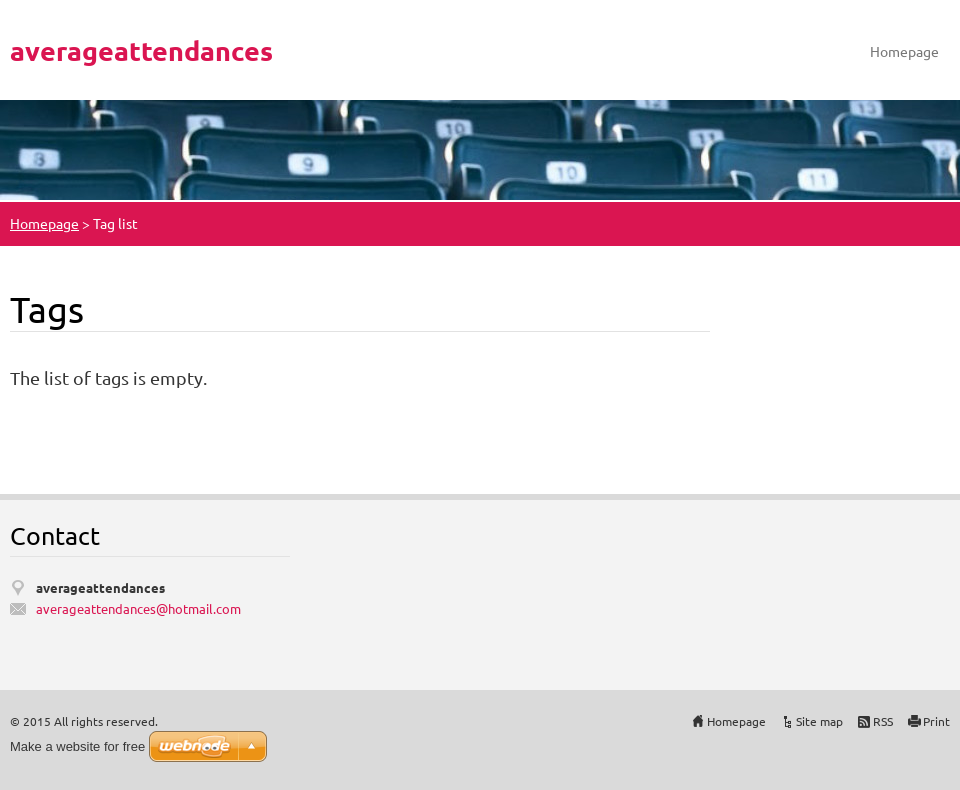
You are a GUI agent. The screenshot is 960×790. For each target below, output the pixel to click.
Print (936, 721)
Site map (819, 721)
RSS (883, 721)
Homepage (904, 51)
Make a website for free (77, 746)
